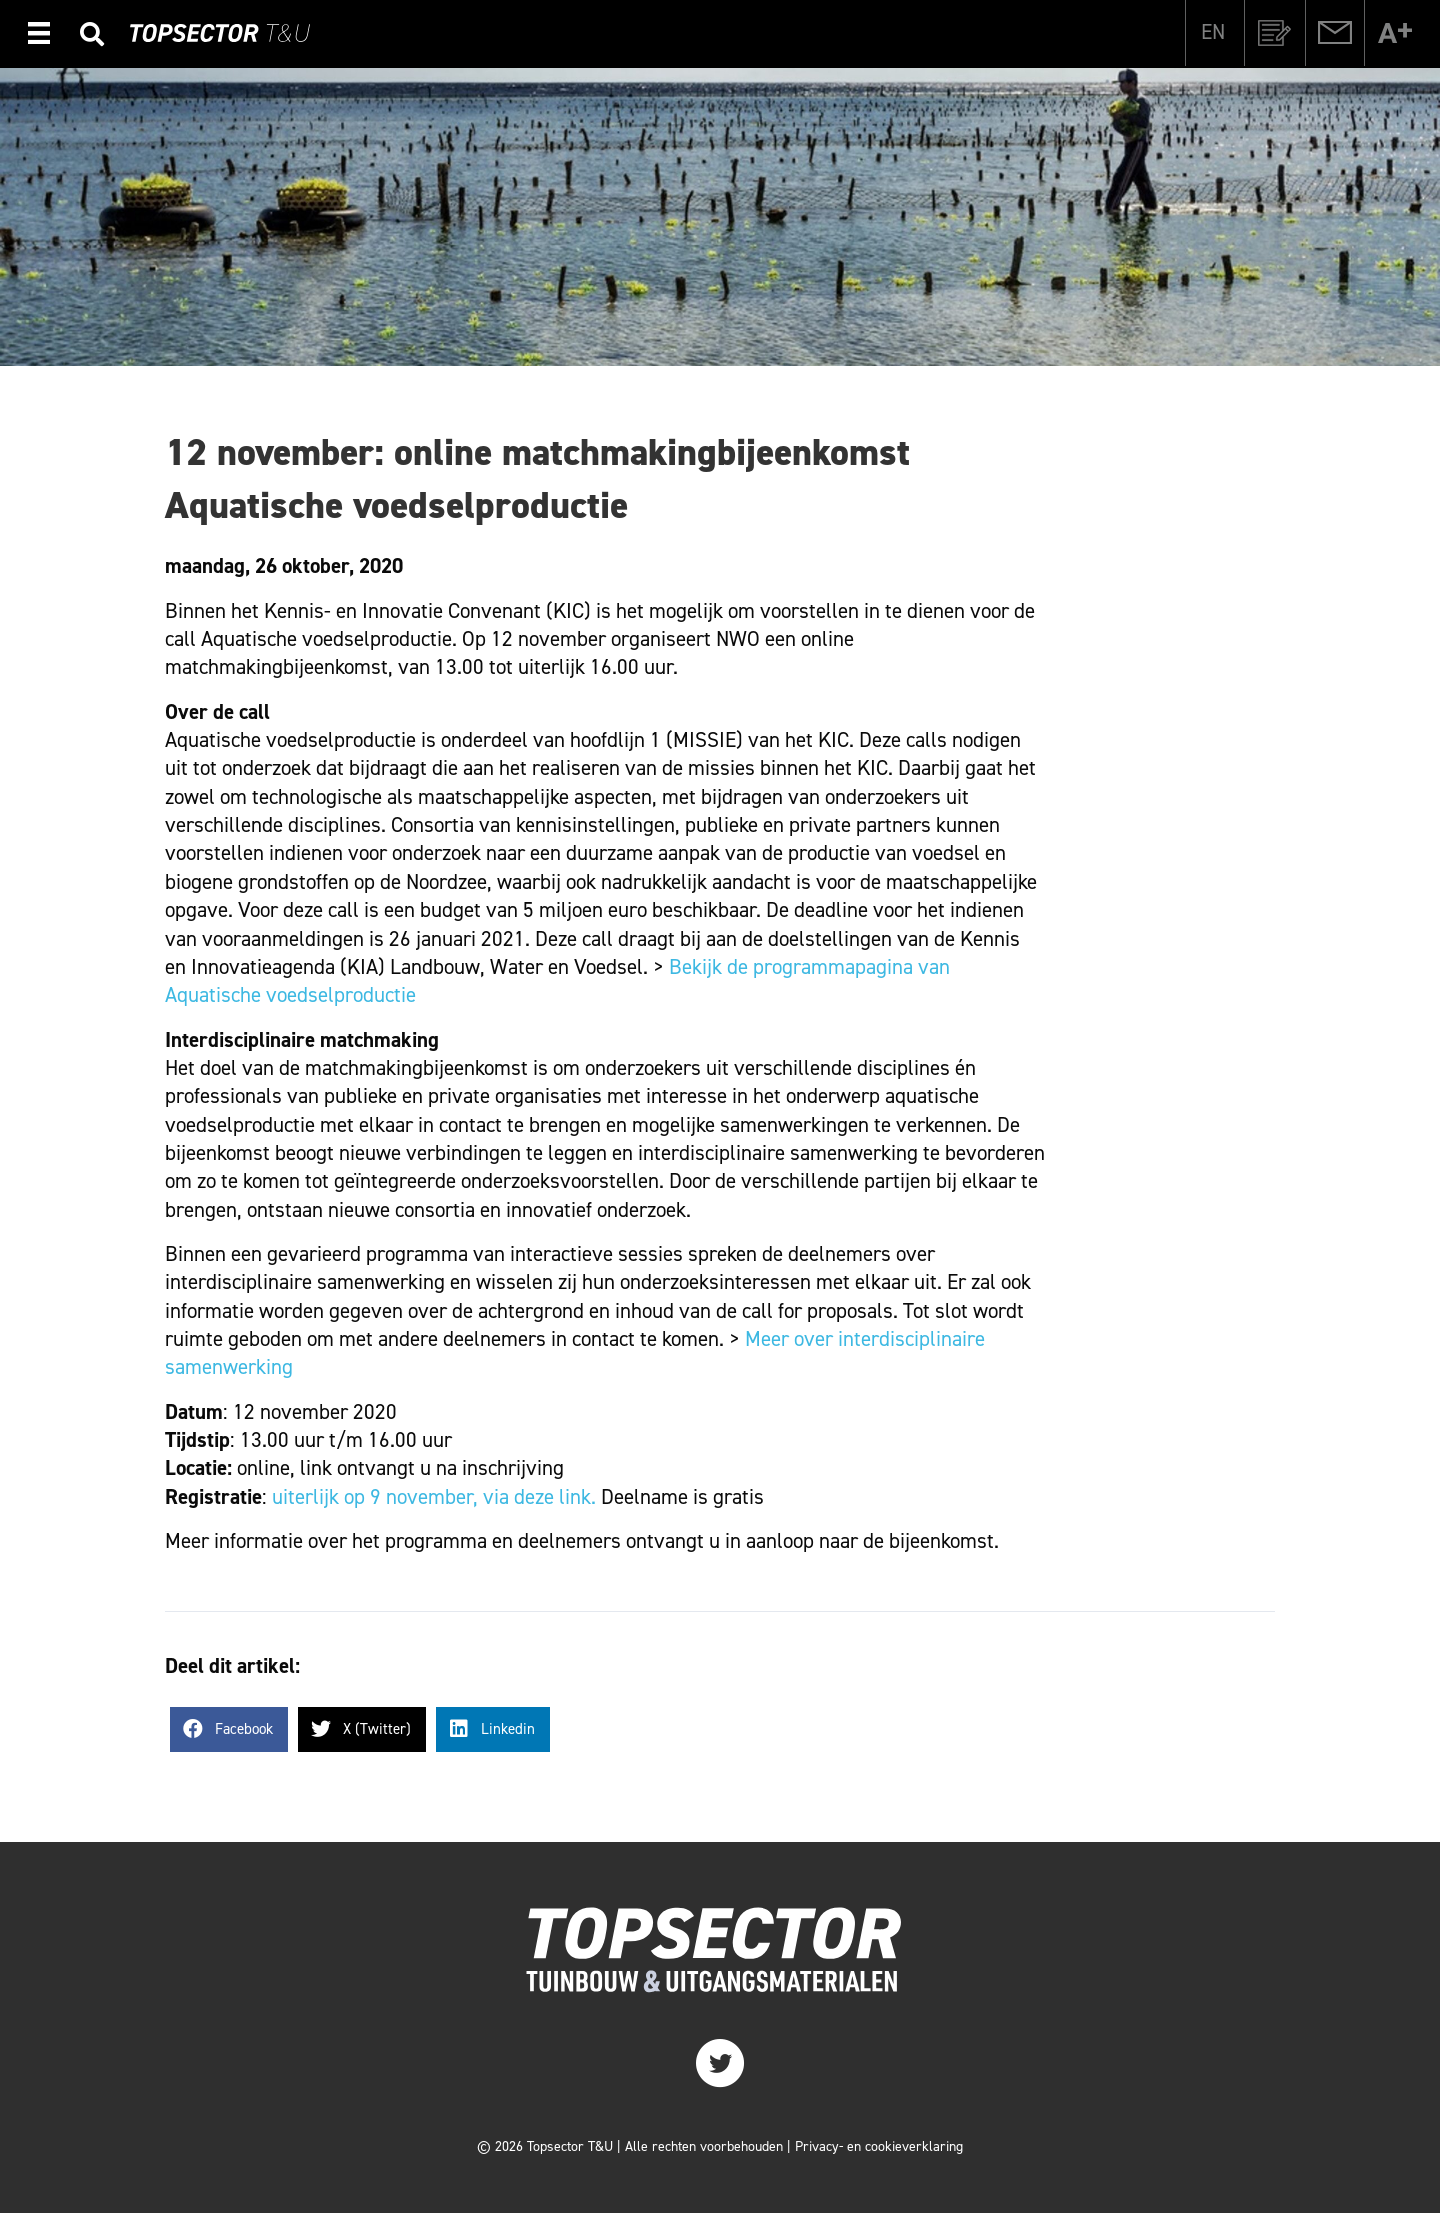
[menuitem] (1213, 32)
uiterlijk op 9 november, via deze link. (434, 1497)
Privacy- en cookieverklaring (879, 2146)
